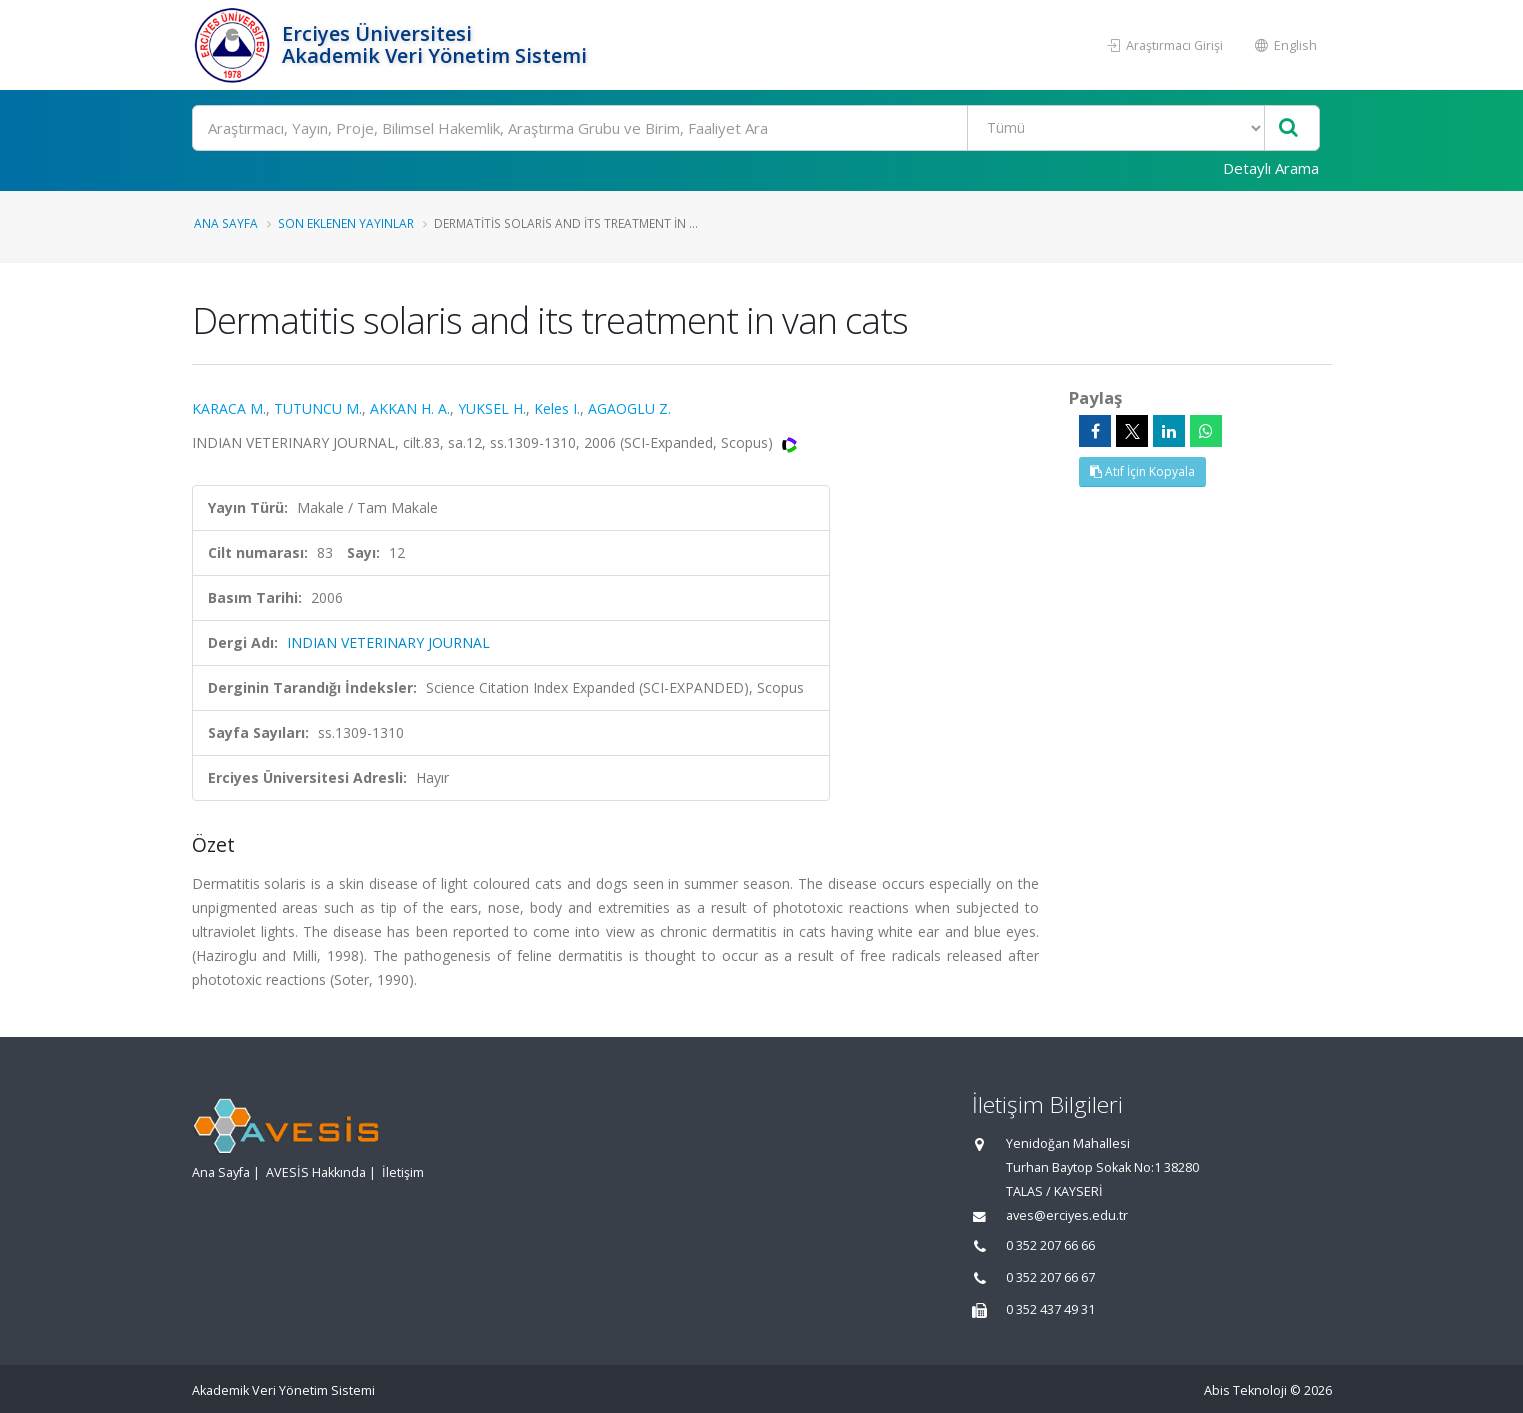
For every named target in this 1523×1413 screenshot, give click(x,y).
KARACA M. (229, 408)
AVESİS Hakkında (316, 1172)
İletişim (403, 1172)
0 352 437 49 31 (1050, 1309)
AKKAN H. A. (410, 408)
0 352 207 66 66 (1050, 1245)
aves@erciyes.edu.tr (1067, 1215)
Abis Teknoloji (1245, 1390)
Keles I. (557, 408)
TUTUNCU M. (318, 408)
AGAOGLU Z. (629, 408)
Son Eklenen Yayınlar (346, 223)
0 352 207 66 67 (1050, 1277)
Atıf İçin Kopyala (1142, 471)
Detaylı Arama (1271, 168)
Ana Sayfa (226, 223)
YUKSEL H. (492, 408)
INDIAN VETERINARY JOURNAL (388, 642)
